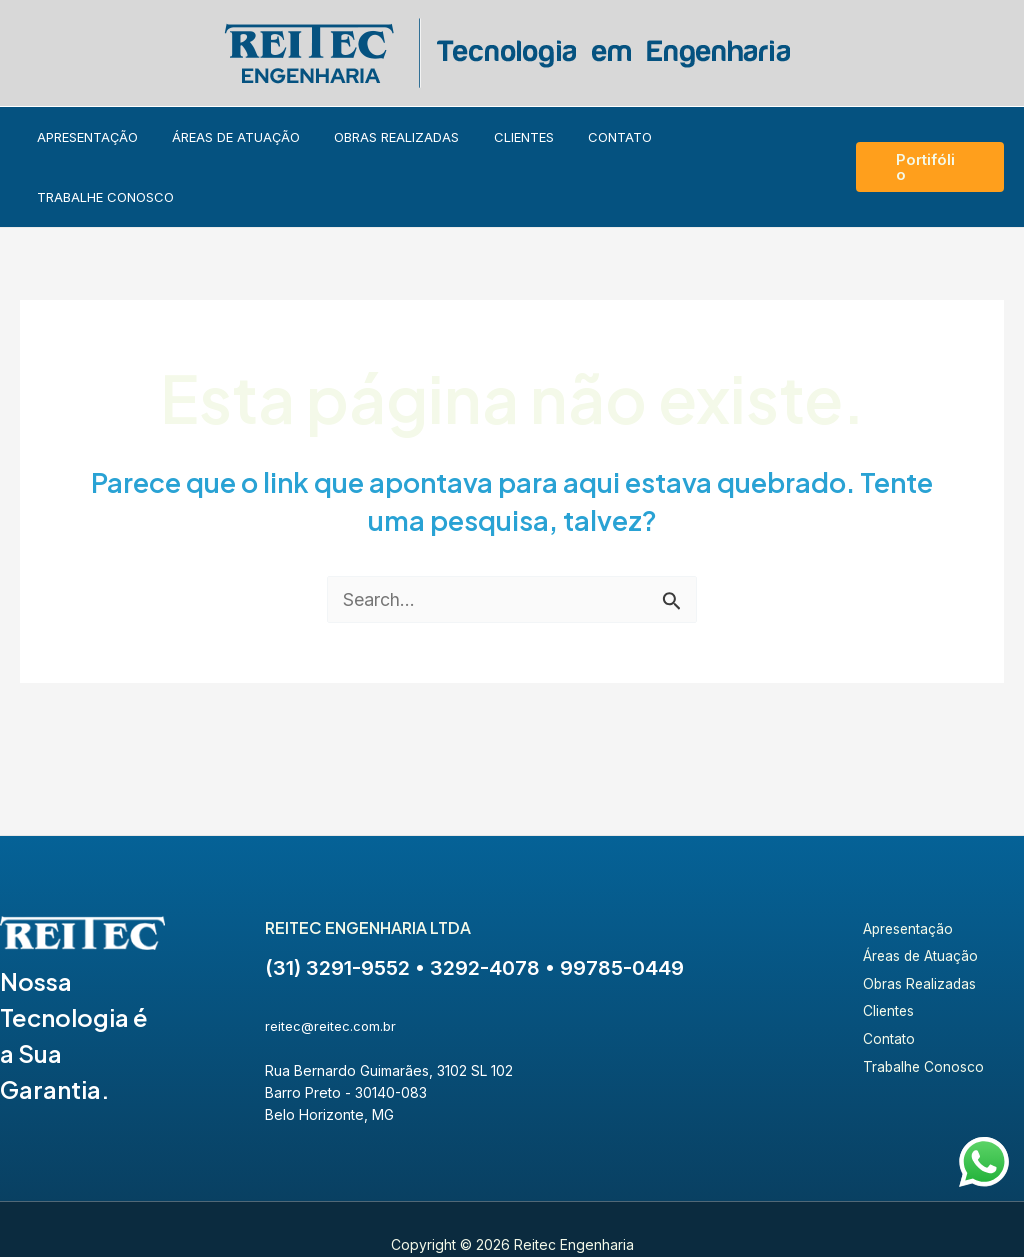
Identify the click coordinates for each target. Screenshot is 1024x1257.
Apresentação (105, 137)
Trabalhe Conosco (731, 137)
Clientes (517, 137)
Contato (605, 137)
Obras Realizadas (398, 137)
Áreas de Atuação (246, 137)
